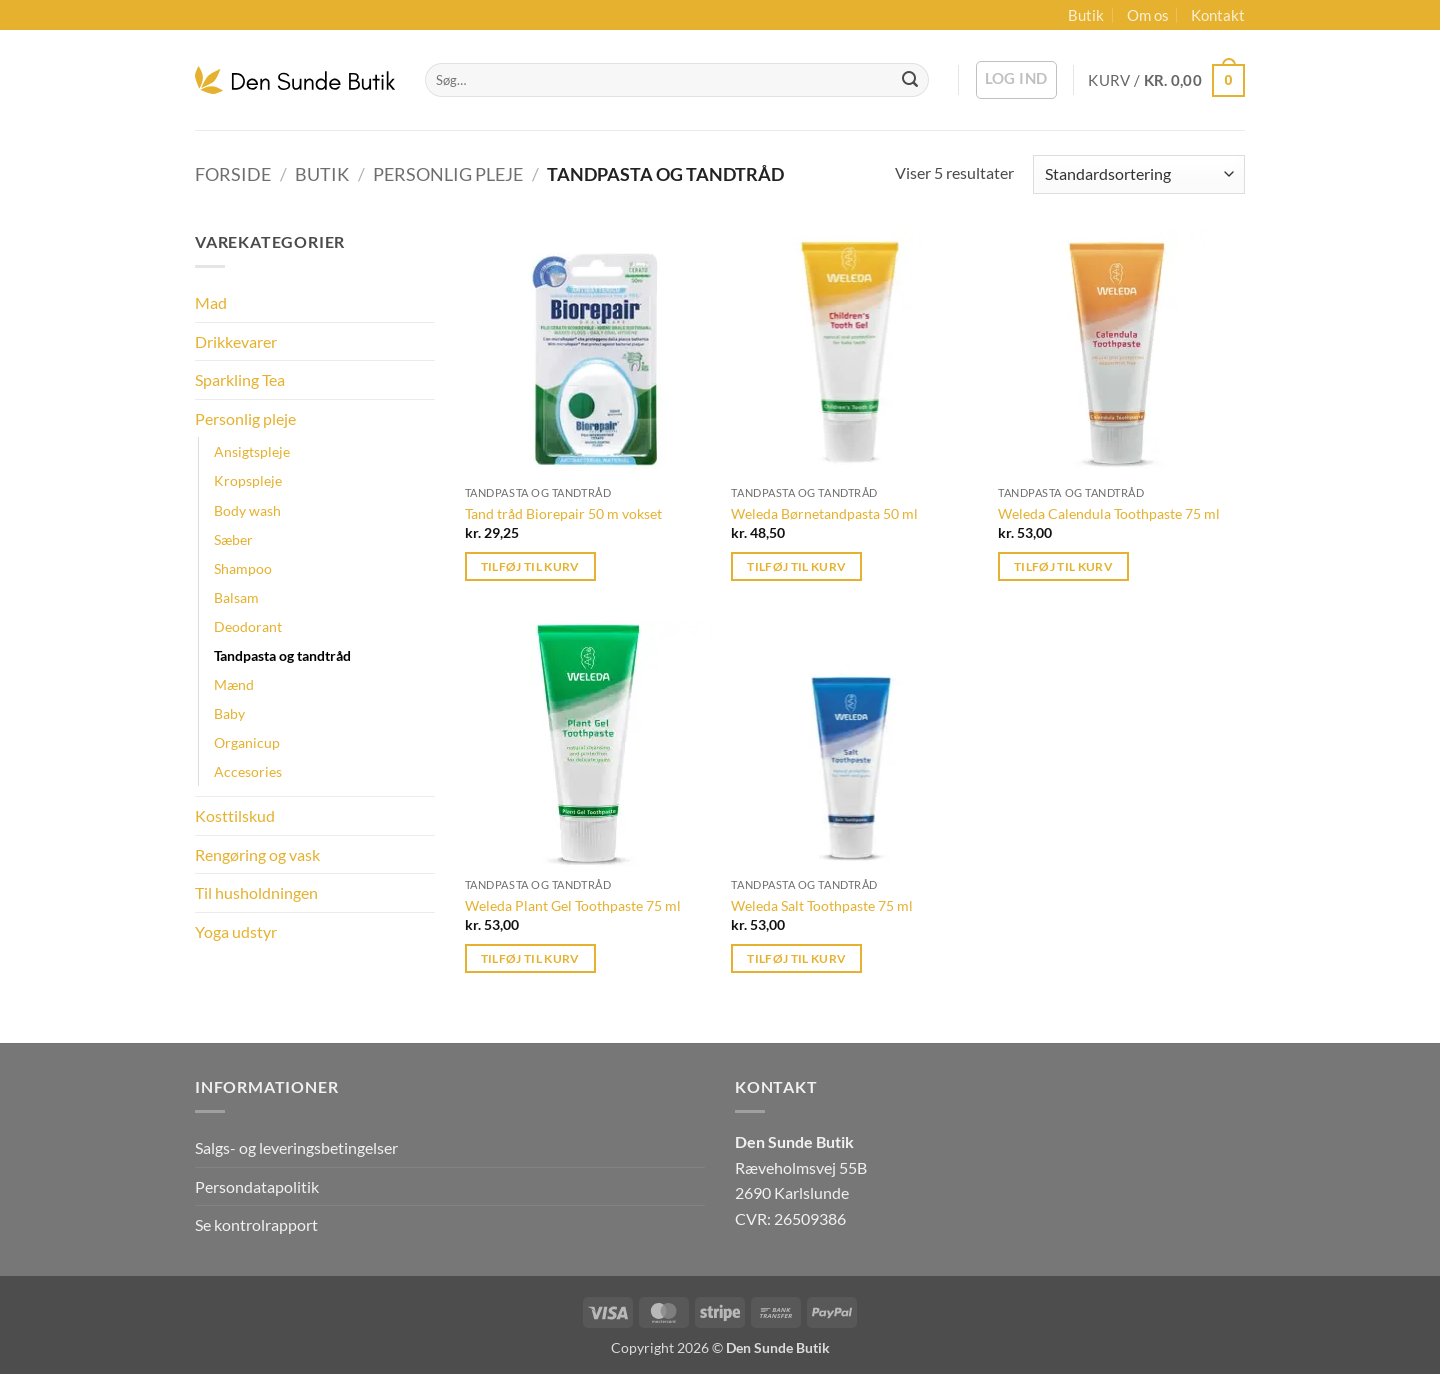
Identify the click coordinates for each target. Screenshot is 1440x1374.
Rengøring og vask (257, 854)
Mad (211, 302)
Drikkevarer (236, 341)
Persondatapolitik (257, 1186)
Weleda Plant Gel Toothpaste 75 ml (573, 905)
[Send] (910, 80)
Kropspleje (248, 480)
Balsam (236, 597)
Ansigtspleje (252, 451)
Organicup (247, 742)
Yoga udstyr (236, 931)
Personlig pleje (448, 174)
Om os (1148, 15)
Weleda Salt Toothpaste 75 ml (822, 905)
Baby (229, 713)
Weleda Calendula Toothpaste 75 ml (1109, 513)
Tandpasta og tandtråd (282, 655)
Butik (1086, 15)
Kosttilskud (235, 815)
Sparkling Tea (240, 379)
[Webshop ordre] (1139, 174)
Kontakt (1218, 15)
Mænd (234, 684)
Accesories (248, 771)
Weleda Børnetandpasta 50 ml (824, 513)
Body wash (247, 510)
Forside (233, 174)
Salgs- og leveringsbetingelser (296, 1147)
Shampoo (243, 568)
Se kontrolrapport (256, 1224)
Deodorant (248, 626)
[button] (1016, 80)
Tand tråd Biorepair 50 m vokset (563, 513)
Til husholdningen (256, 892)
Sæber (233, 539)
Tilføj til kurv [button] (530, 566)
